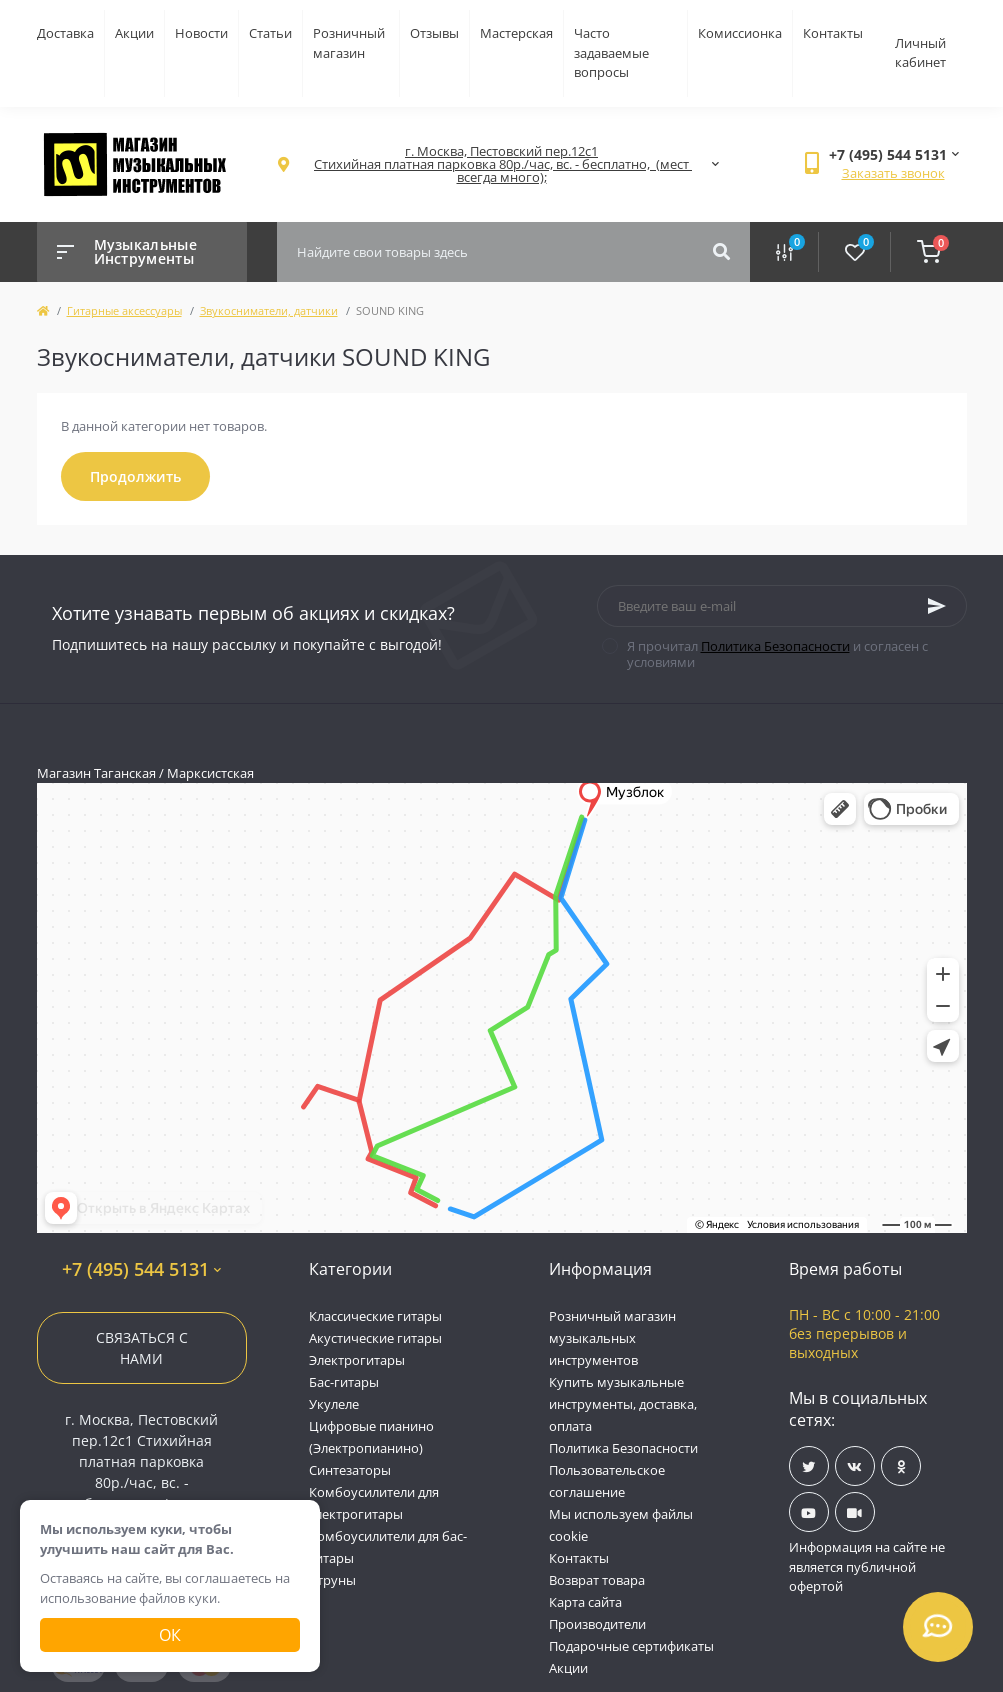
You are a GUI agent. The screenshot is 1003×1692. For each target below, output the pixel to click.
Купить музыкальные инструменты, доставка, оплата (623, 1404)
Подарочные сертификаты (631, 1646)
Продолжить (135, 476)
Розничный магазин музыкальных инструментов (612, 1338)
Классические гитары (375, 1316)
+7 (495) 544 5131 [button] (141, 1269)
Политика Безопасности (775, 646)
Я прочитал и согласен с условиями (777, 654)
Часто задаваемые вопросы (611, 52)
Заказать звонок (893, 173)
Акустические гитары (375, 1338)
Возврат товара (597, 1580)
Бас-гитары (344, 1382)
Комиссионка (740, 33)
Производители (597, 1624)
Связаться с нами (142, 1348)
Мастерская (516, 33)
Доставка (65, 33)
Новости (201, 33)
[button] (502, 164)
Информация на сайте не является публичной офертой (867, 1566)
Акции (134, 33)
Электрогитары (357, 1360)
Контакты (833, 33)
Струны (332, 1580)
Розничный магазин (349, 43)
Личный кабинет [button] (920, 53)
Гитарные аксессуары (124, 310)
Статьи (270, 33)
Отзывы (434, 33)
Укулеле (334, 1404)
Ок (170, 1635)
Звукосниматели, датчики (269, 310)
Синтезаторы (350, 1470)
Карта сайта (585, 1602)
